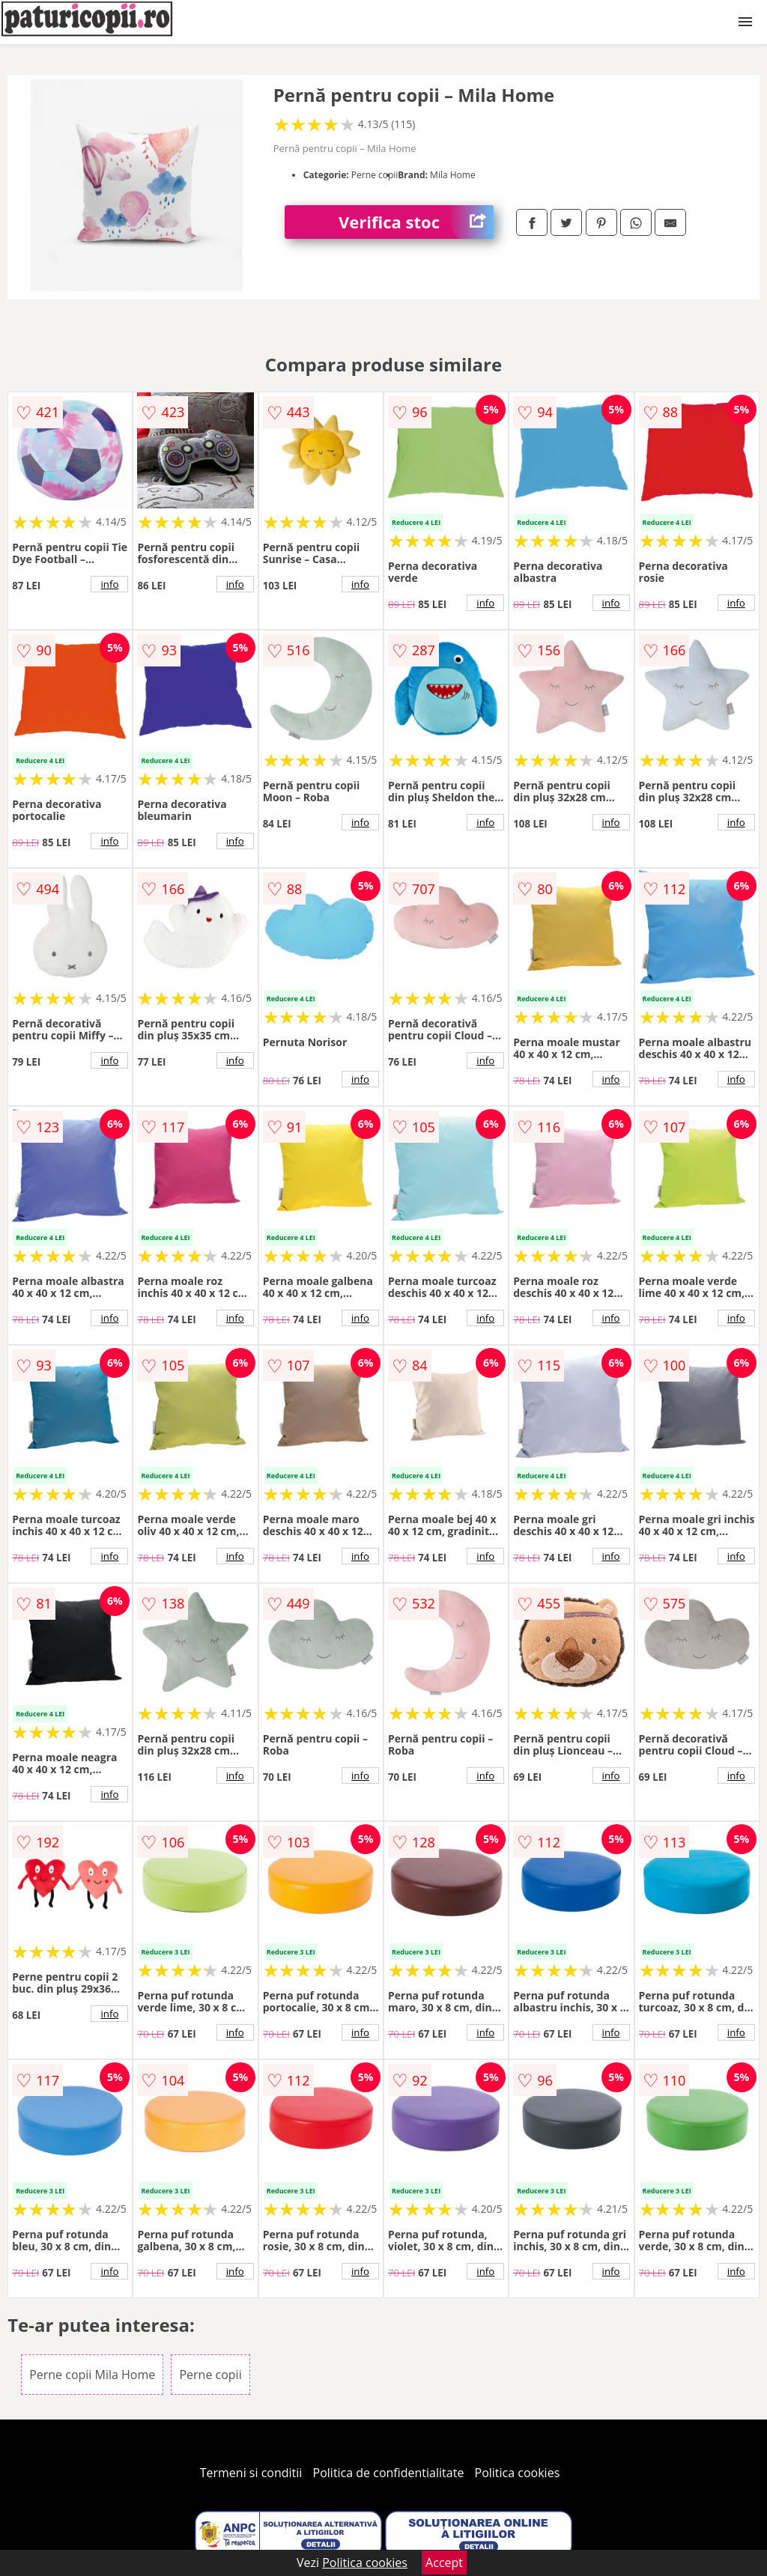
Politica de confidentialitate (388, 2472)
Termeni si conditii (251, 2472)
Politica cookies (517, 2472)
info (109, 584)
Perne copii (210, 2374)
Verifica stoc (416, 222)
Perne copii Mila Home (92, 2374)
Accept (444, 2562)
